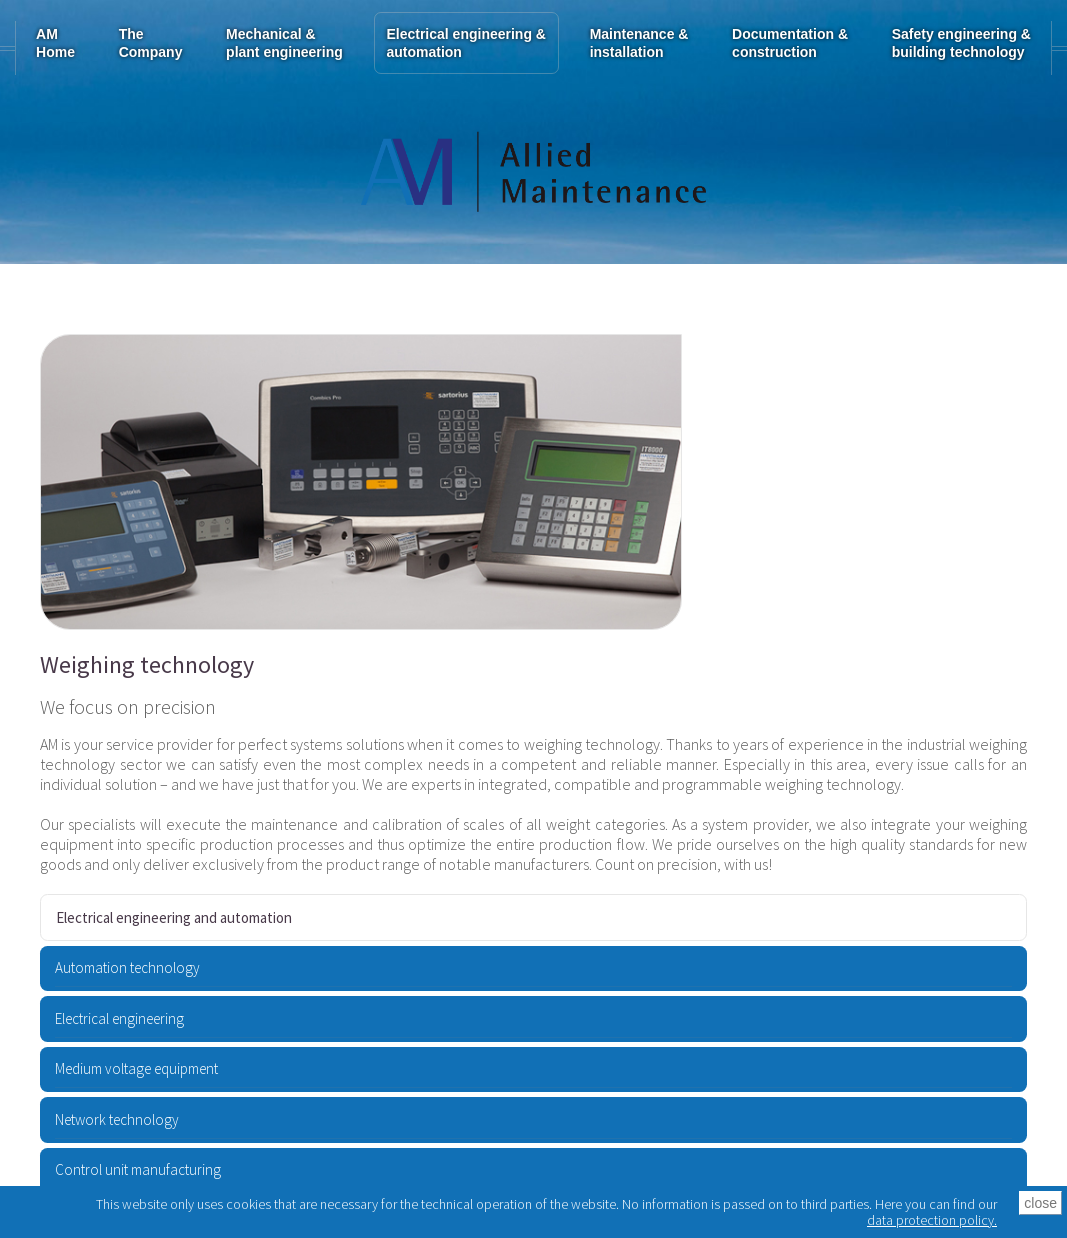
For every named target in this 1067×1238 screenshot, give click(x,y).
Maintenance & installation (639, 43)
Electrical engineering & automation (466, 43)
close (1040, 1203)
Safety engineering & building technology (961, 43)
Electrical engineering (119, 1018)
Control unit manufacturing (138, 1169)
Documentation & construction (790, 43)
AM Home (55, 43)
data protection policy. (932, 1220)
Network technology (117, 1119)
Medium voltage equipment (136, 1068)
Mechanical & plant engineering (284, 43)
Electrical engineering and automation (174, 917)
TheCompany (151, 43)
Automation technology (127, 967)
